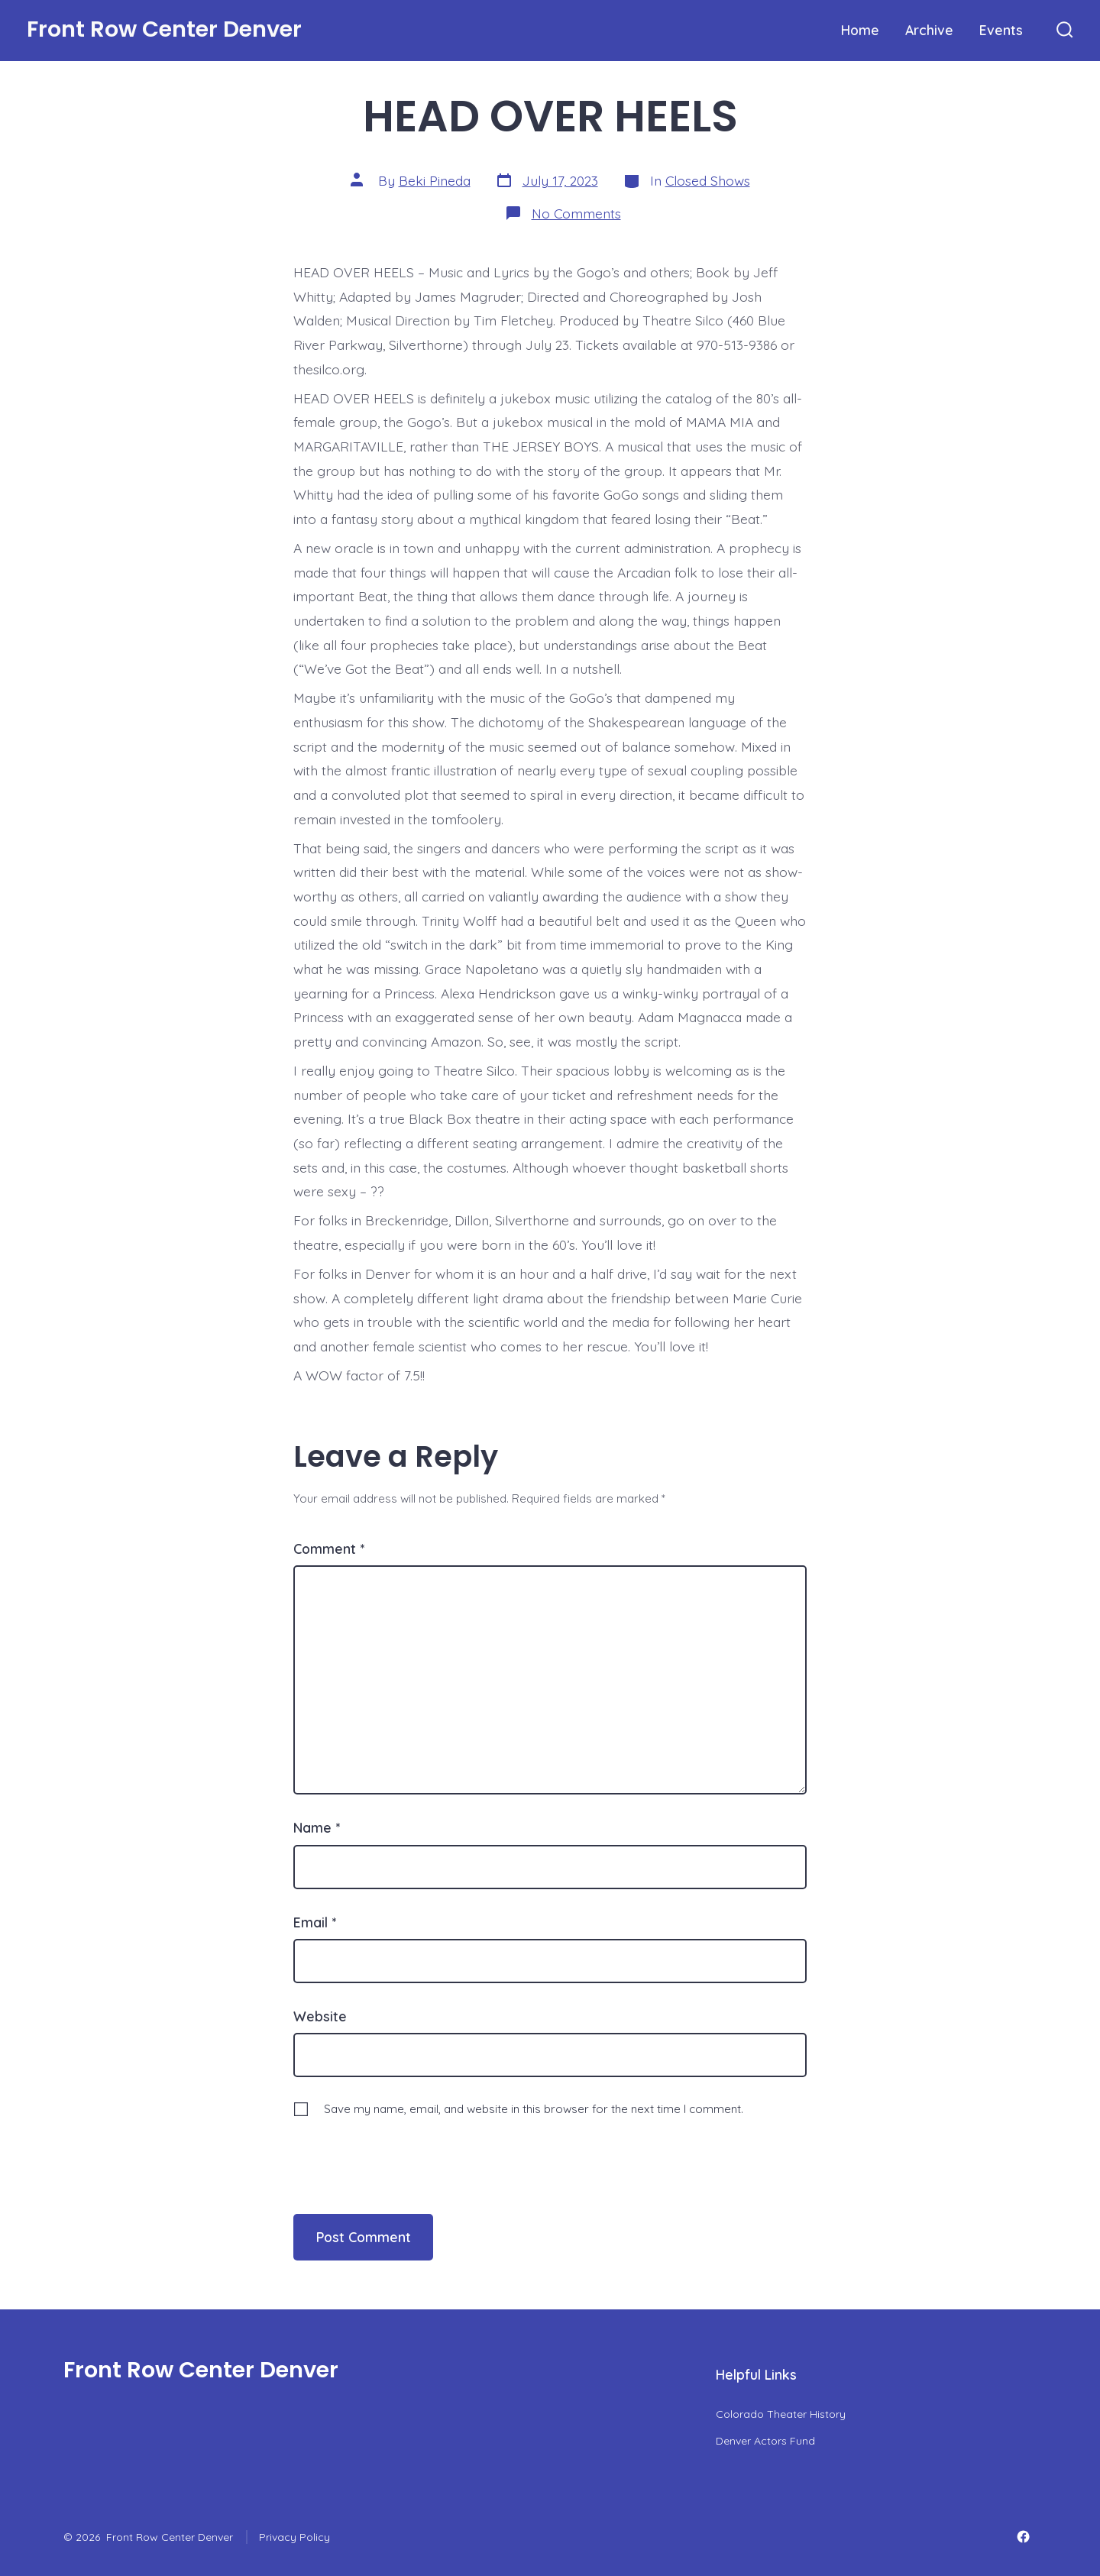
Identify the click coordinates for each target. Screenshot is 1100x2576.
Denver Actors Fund (765, 2441)
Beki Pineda (435, 180)
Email (314, 1922)
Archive (929, 29)
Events (1001, 29)
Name (316, 1827)
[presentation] (398, 2150)
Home (860, 29)
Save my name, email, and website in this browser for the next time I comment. (533, 2109)
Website (320, 2016)
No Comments (576, 213)
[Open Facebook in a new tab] (1023, 2536)
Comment (328, 1548)
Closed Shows (707, 180)
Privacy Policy (294, 2537)
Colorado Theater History (781, 2414)
